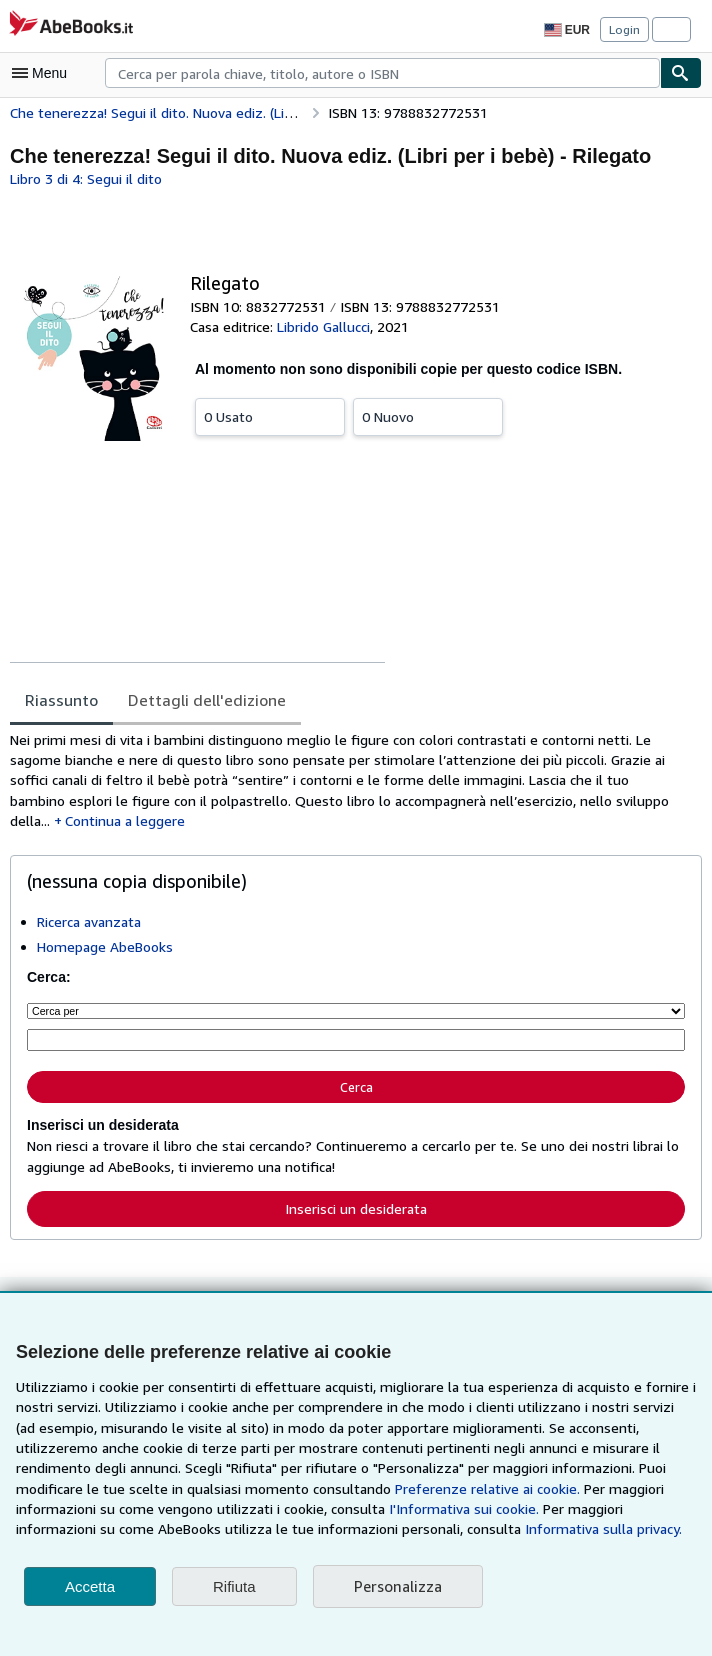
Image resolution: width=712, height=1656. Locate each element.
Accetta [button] (90, 1586)
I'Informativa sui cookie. (254, 1509)
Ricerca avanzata (91, 904)
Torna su (355, 1293)
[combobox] (382, 73)
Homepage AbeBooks (104, 929)
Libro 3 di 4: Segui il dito (84, 178)
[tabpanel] (348, 772)
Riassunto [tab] (60, 699)
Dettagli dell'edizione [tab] (199, 699)
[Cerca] (681, 73)
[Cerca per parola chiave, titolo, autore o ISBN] (356, 1020)
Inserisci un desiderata (356, 1185)
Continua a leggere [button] (609, 803)
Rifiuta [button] (234, 1586)
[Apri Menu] (44, 73)
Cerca (356, 1066)
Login (624, 29)
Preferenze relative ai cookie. (321, 1489)
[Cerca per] (356, 992)
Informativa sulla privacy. (315, 1529)
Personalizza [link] (397, 1586)
